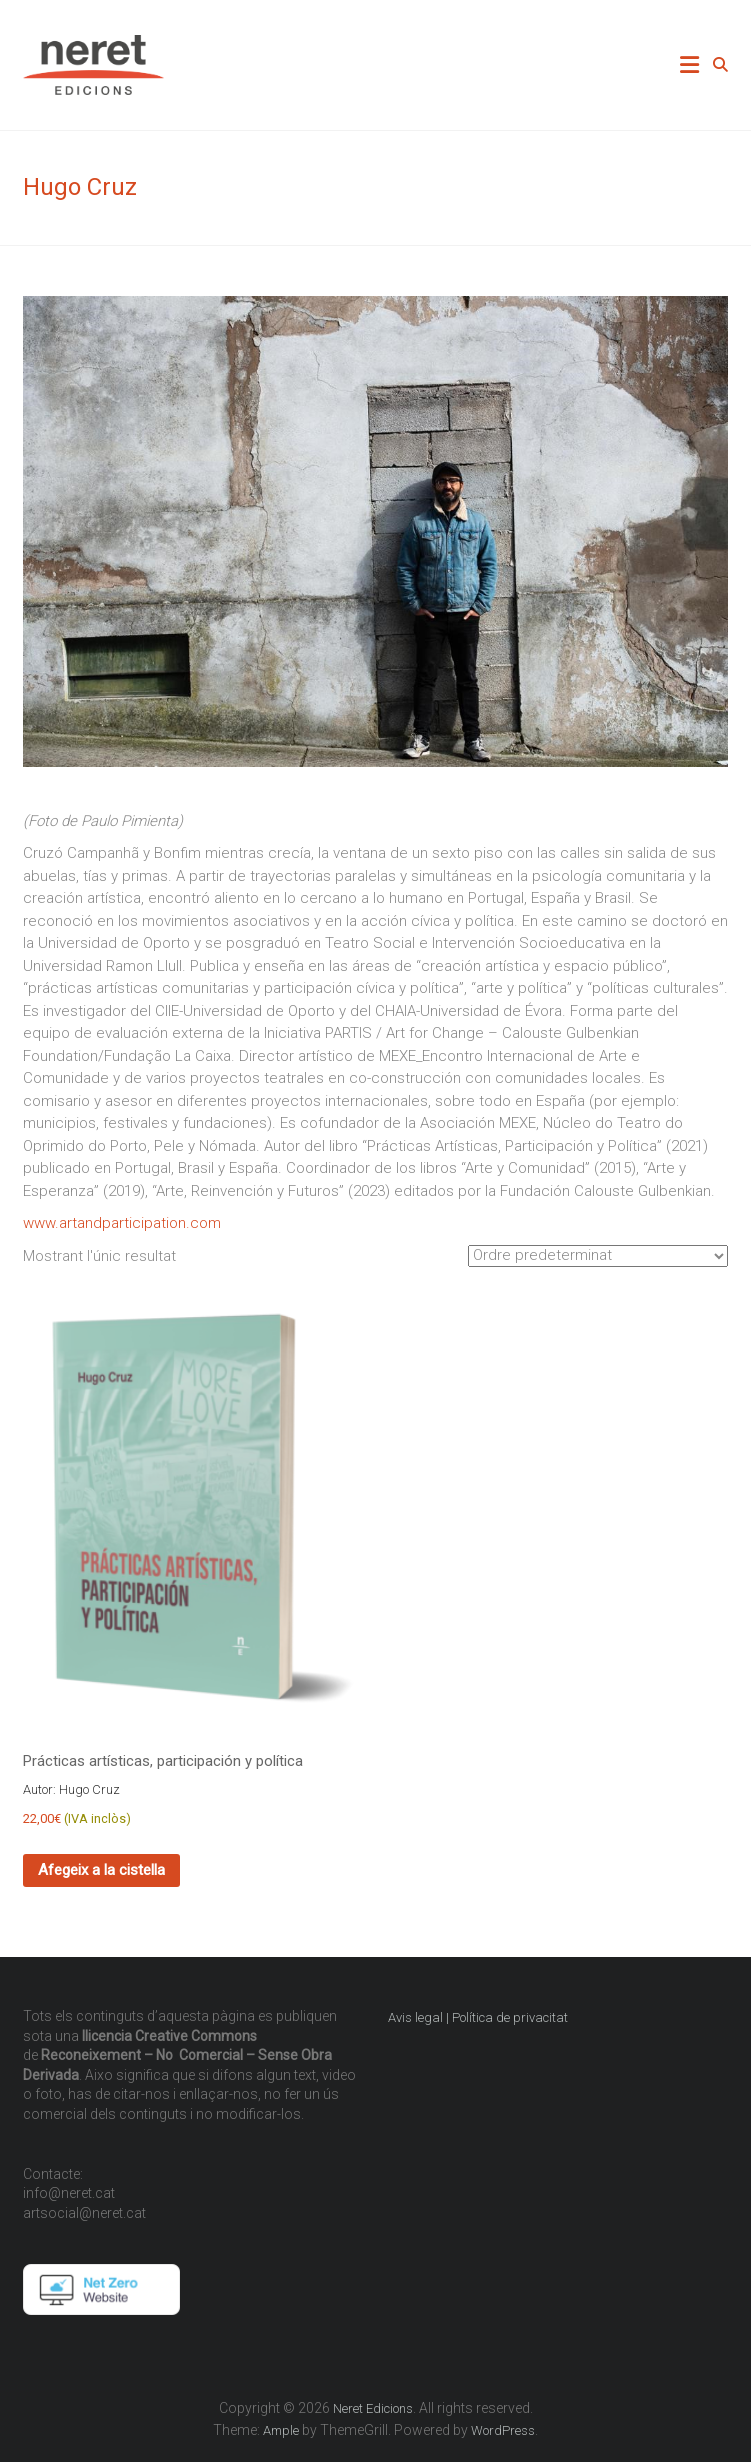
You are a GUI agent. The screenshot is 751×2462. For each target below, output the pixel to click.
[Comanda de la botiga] (598, 1256)
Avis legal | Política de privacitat (479, 2017)
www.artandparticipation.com (122, 1223)
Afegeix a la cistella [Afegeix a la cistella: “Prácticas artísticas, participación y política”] (101, 1870)
